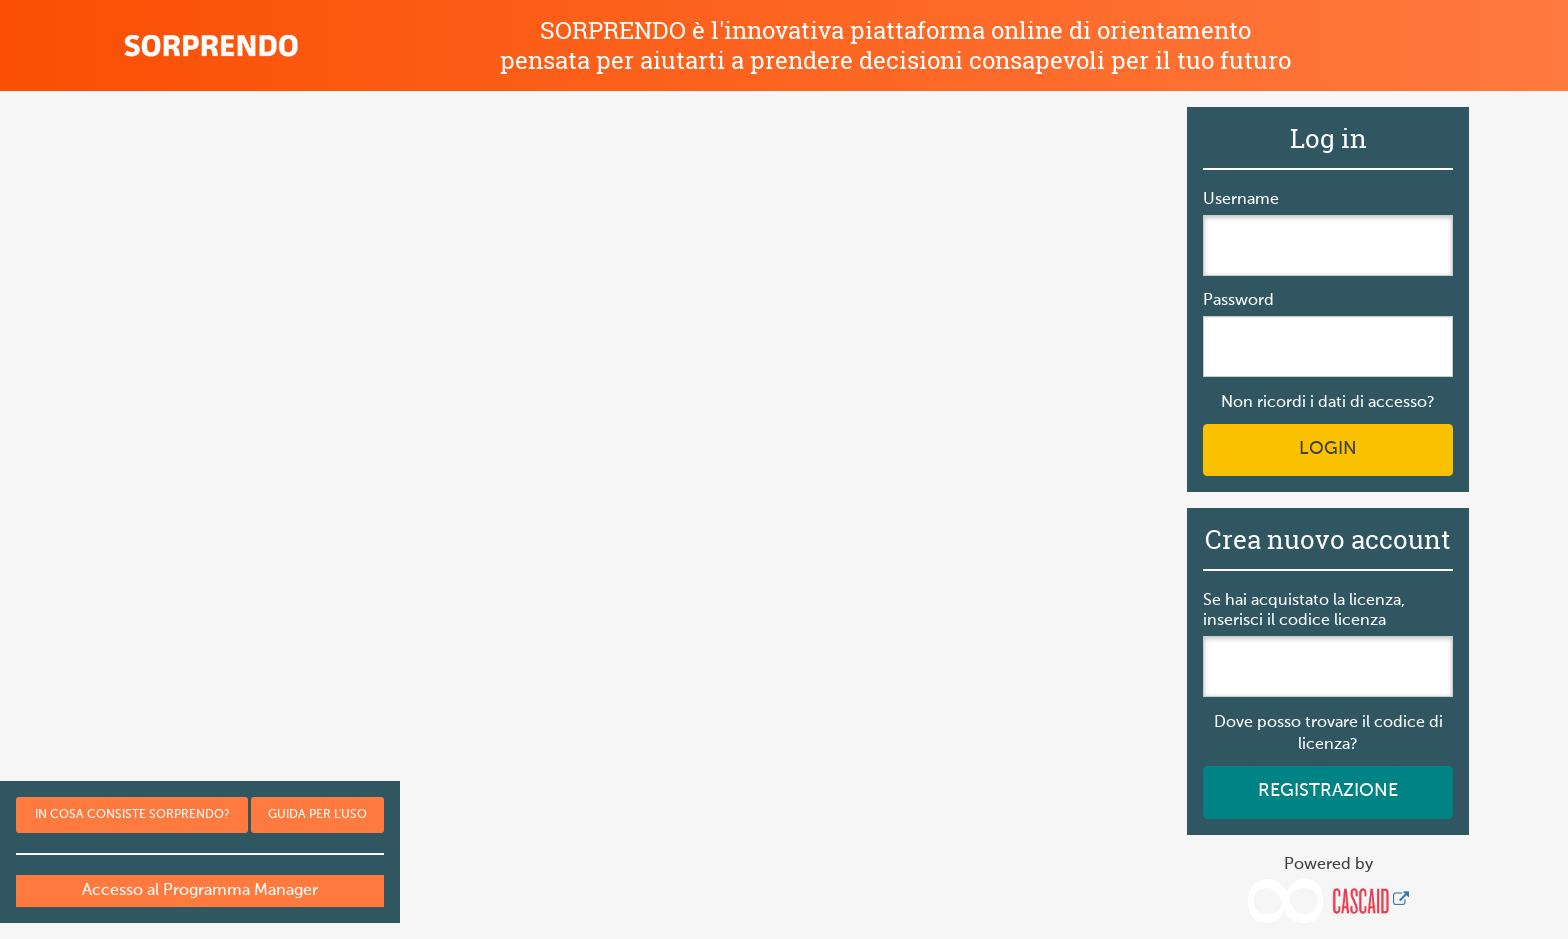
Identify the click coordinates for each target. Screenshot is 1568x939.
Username (1241, 200)
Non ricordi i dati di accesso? (1328, 403)
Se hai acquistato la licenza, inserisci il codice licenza (1304, 611)
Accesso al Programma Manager (200, 891)
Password (1238, 301)
